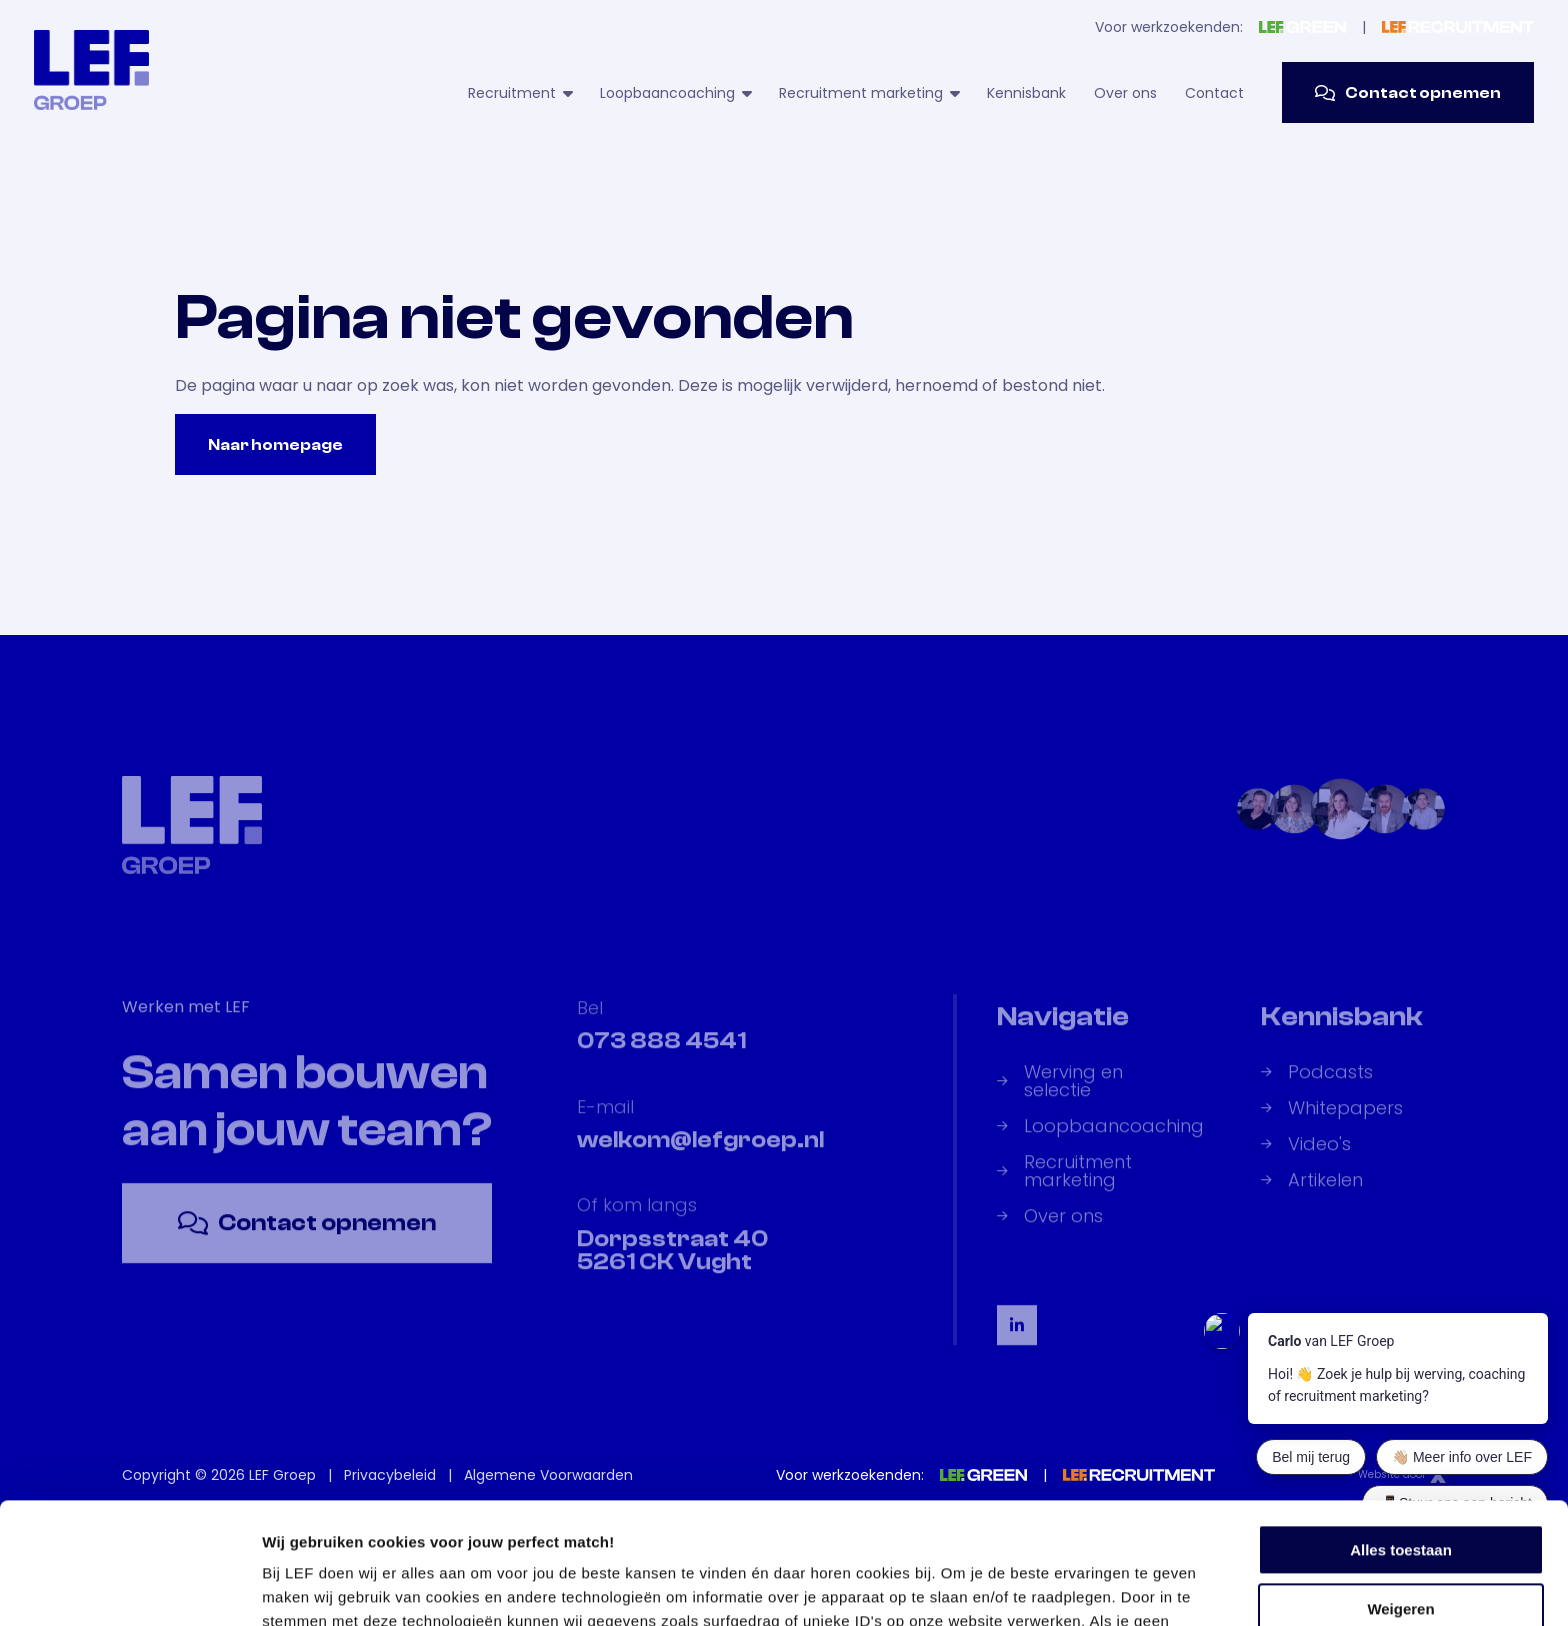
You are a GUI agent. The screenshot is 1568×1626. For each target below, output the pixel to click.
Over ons (1125, 93)
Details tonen (309, 1586)
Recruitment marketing (869, 93)
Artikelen (1312, 1196)
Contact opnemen (1408, 93)
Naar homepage (275, 445)
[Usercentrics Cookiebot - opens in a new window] (129, 1587)
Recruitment (520, 93)
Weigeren (1400, 1494)
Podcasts (1317, 1088)
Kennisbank (1026, 93)
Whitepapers (1332, 1124)
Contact (1214, 93)
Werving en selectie (1060, 1097)
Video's (1306, 1160)
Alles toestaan (1401, 1436)
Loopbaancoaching (675, 93)
